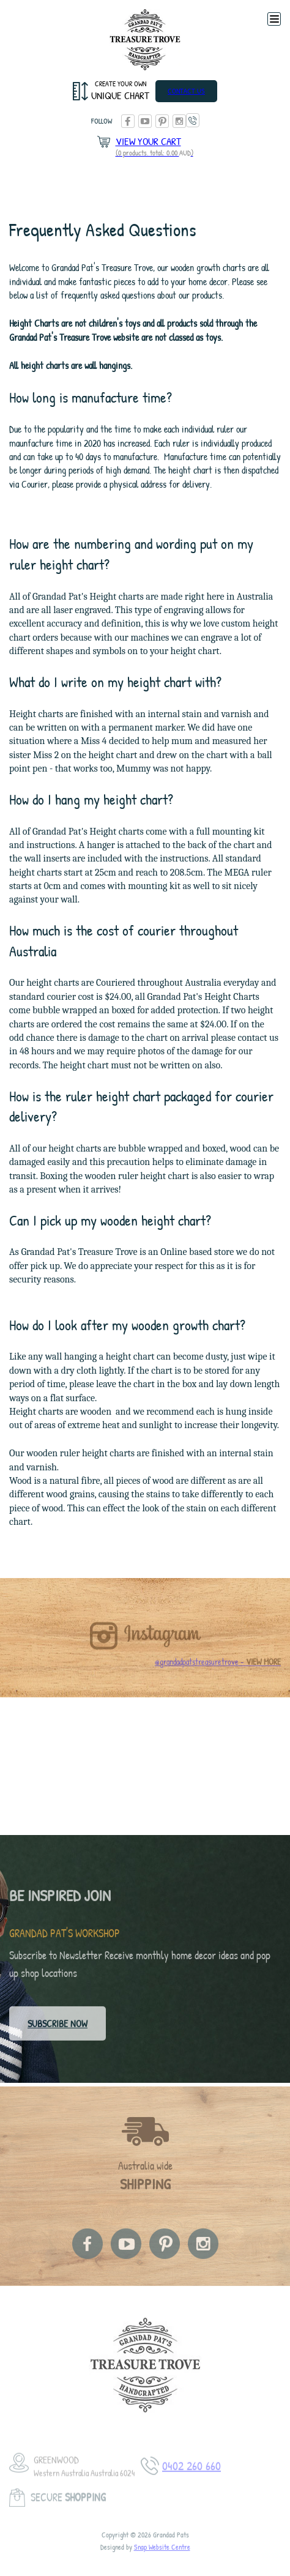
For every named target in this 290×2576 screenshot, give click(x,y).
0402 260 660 (192, 120)
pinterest (162, 121)
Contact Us (186, 91)
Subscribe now (57, 2027)
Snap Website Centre (162, 2555)
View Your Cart (154, 146)
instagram (179, 121)
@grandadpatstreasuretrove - (218, 1669)
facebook (128, 121)
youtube (145, 121)
